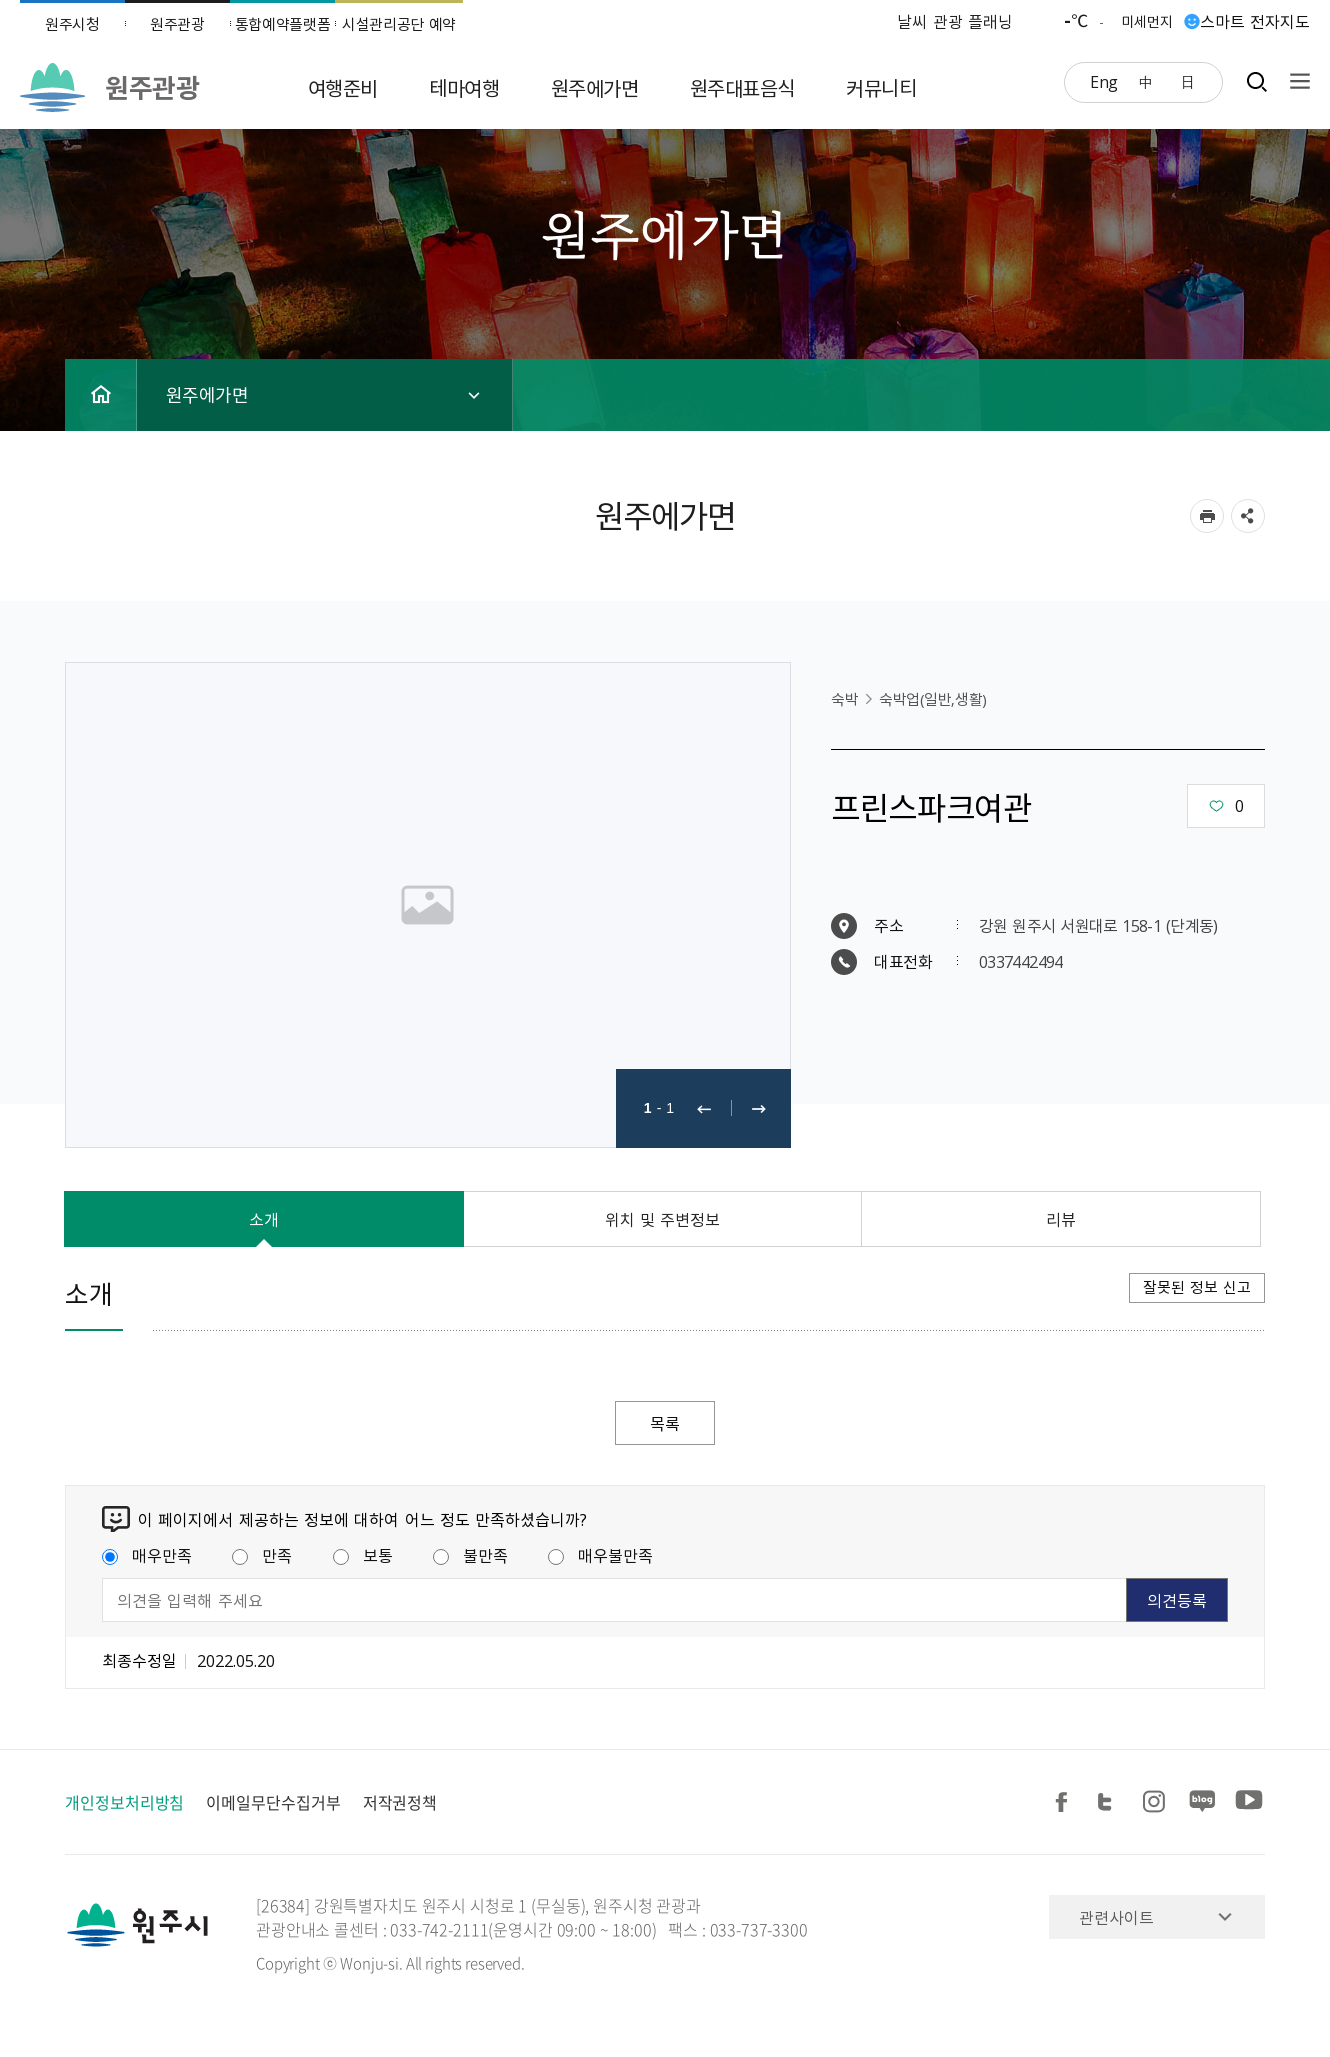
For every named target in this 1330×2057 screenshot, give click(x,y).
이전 (704, 1108)
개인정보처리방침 (124, 1802)
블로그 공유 (1203, 1802)
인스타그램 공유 (1157, 1802)
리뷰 (1061, 1219)
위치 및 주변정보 (663, 1219)
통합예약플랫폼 (283, 24)
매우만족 (147, 1555)
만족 (262, 1555)
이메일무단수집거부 (273, 1802)
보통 (363, 1555)
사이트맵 (1295, 81)
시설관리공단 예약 (399, 24)
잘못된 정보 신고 (1197, 1287)
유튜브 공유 (1249, 1802)
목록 (665, 1423)
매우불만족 (600, 1555)
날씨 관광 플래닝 (955, 21)
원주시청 (72, 24)
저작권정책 (400, 1802)
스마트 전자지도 (1255, 21)
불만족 (470, 1555)
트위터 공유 (1111, 1802)
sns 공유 (1248, 516)
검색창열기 (1256, 81)
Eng (1104, 81)
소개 (264, 1219)
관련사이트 (1116, 1917)
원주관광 (177, 24)
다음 (759, 1108)
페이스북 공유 (1065, 1802)
